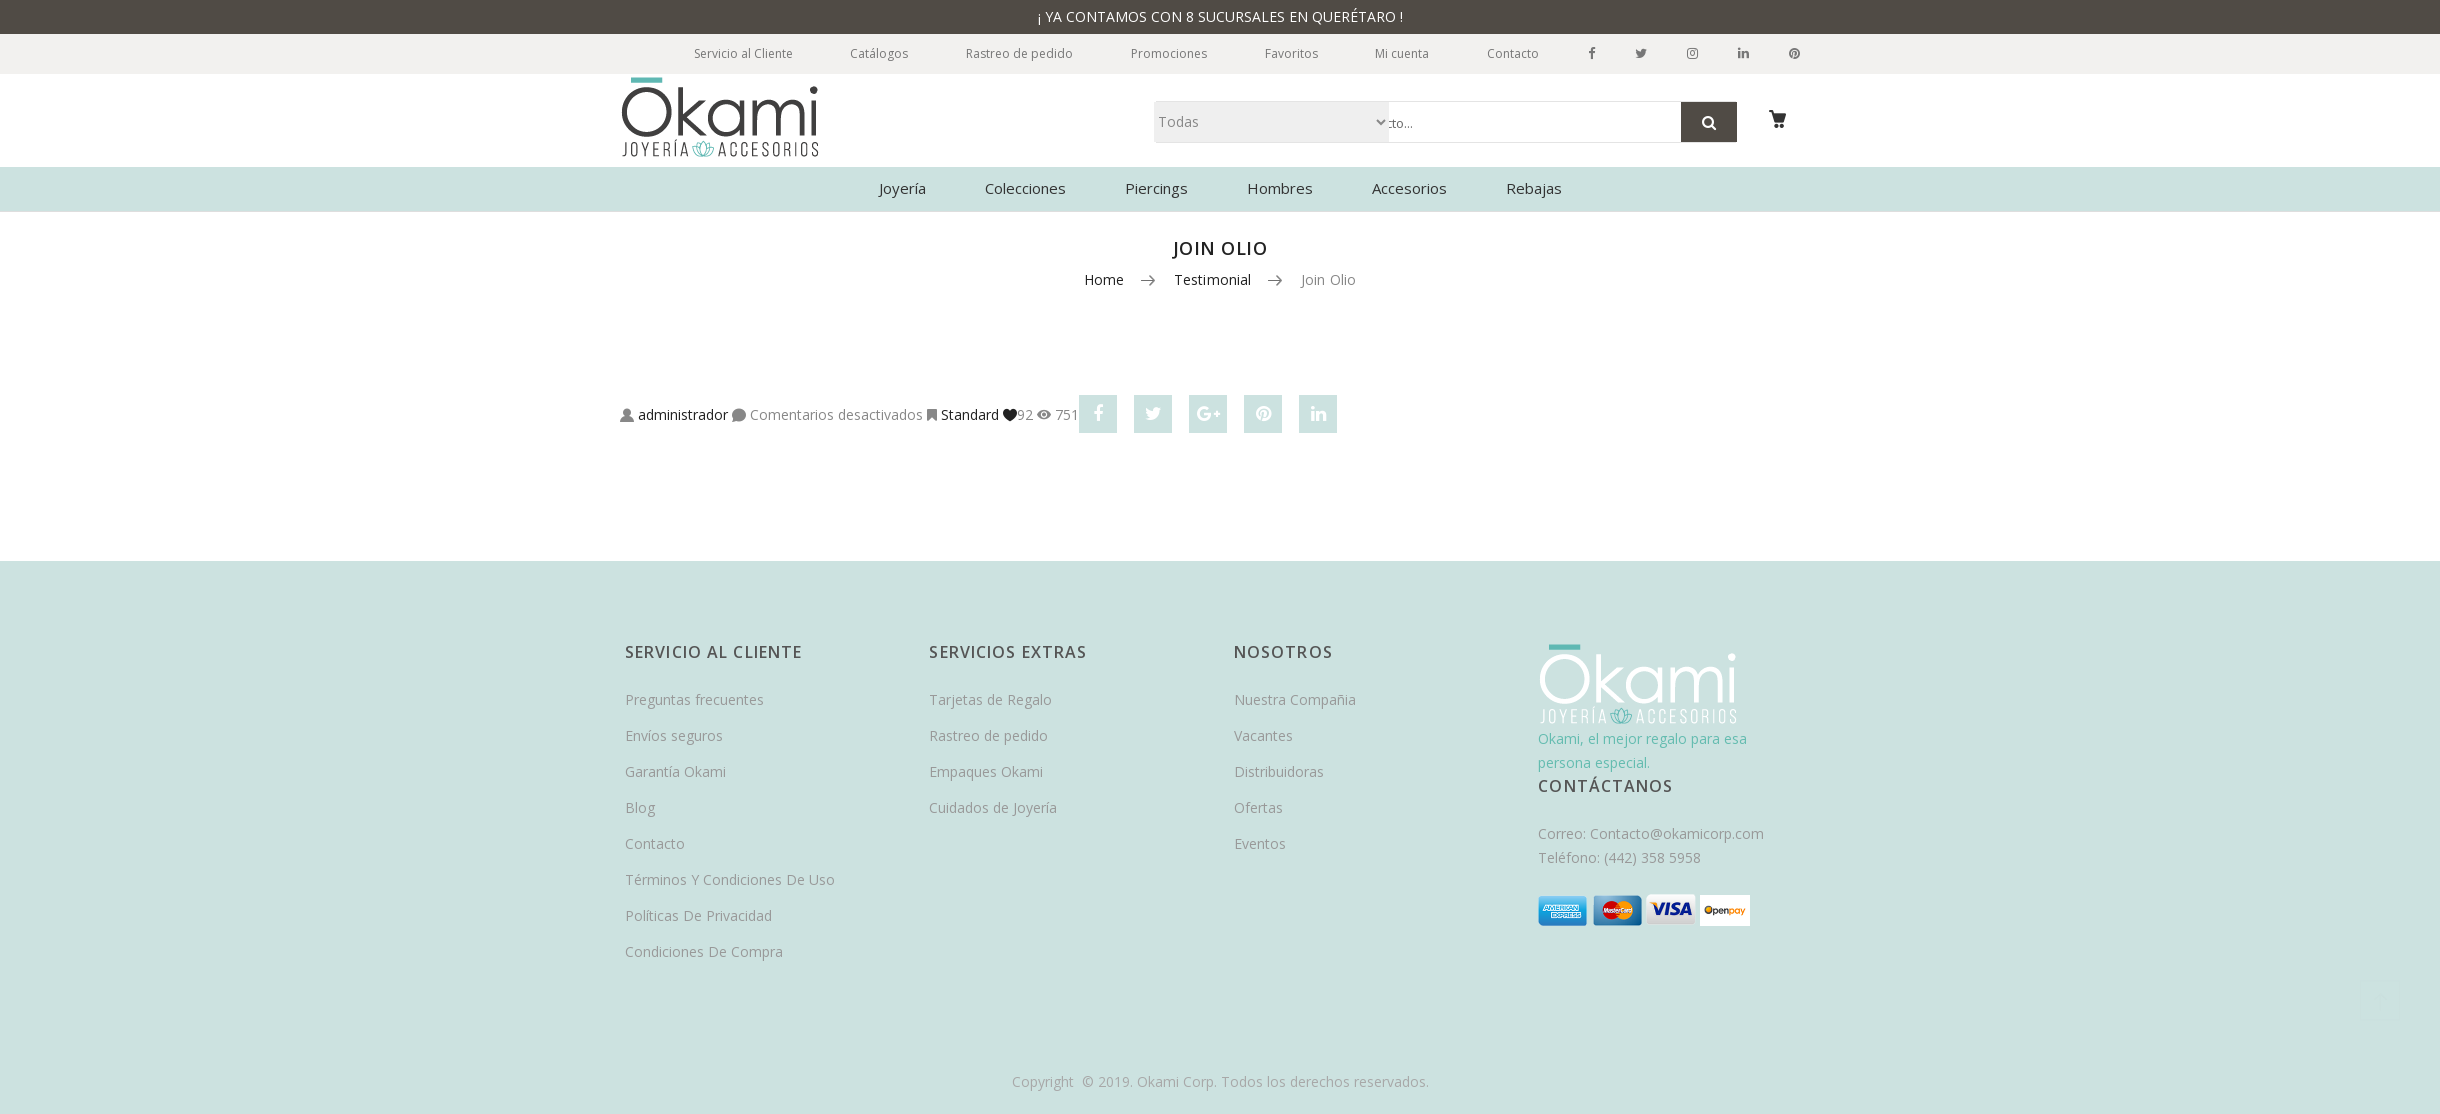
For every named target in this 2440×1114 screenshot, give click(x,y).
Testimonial (1213, 279)
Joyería (902, 188)
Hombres (1280, 188)
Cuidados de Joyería (993, 807)
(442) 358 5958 (1652, 857)
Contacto (1512, 53)
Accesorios (1409, 188)
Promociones (1161, 53)
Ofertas (1258, 807)
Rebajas (1534, 188)
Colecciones (1025, 188)
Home (1104, 279)
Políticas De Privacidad (698, 915)
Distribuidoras (1279, 771)
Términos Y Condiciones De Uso (730, 879)
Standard (970, 414)
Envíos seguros (674, 735)
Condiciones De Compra (704, 951)
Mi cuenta (1399, 53)
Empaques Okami (986, 771)
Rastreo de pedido (1009, 53)
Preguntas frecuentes (694, 699)
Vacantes (1263, 735)
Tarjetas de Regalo (990, 699)
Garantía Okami (675, 771)
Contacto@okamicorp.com (1677, 833)
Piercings (1156, 188)
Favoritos (1285, 53)
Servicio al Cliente (728, 53)
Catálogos (867, 53)
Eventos (1260, 843)
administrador (683, 414)
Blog (640, 807)
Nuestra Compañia (1295, 699)
